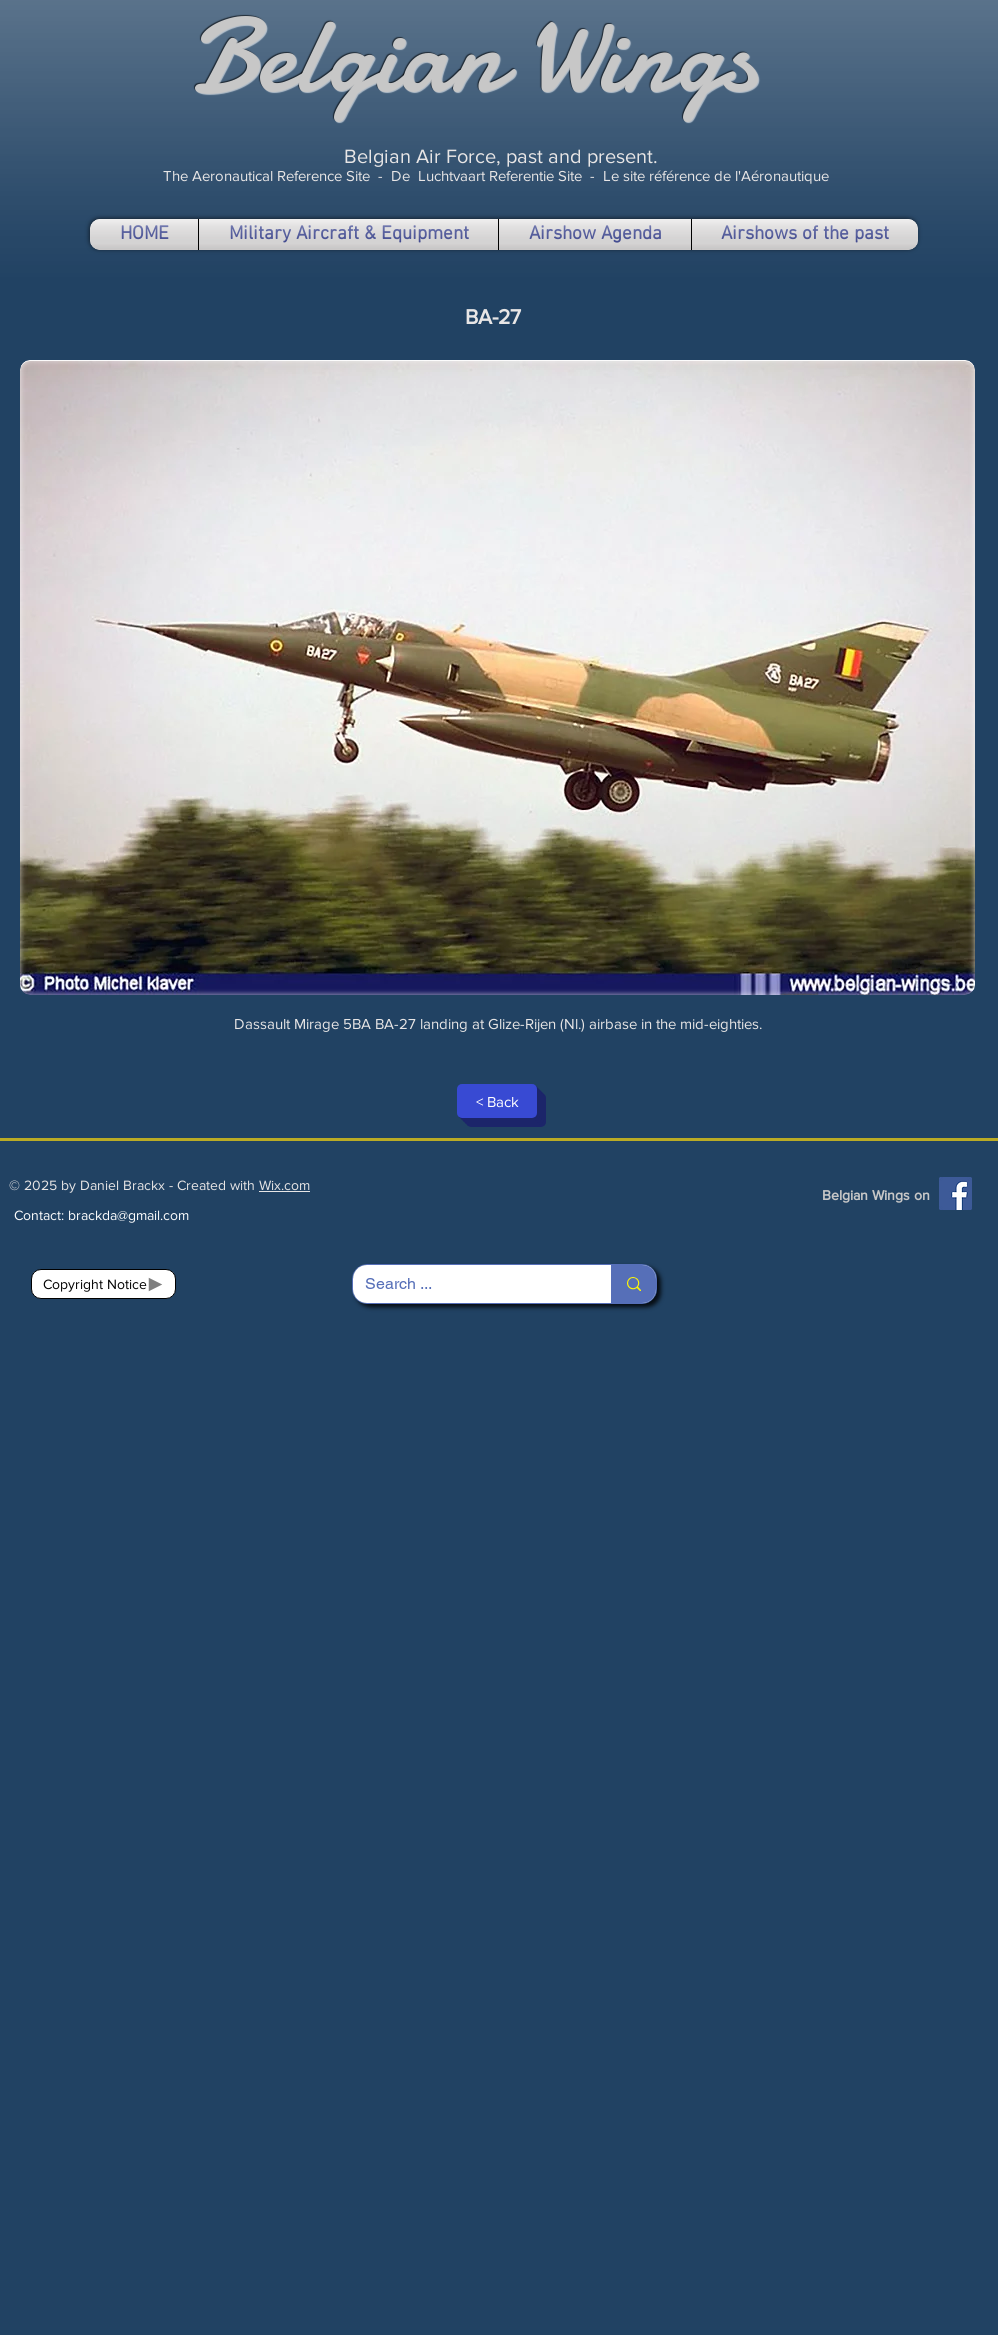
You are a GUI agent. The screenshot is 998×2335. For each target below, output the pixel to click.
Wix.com (284, 1185)
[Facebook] (955, 1193)
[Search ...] (467, 1284)
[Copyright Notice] (103, 1284)
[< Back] (497, 1101)
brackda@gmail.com (128, 1215)
